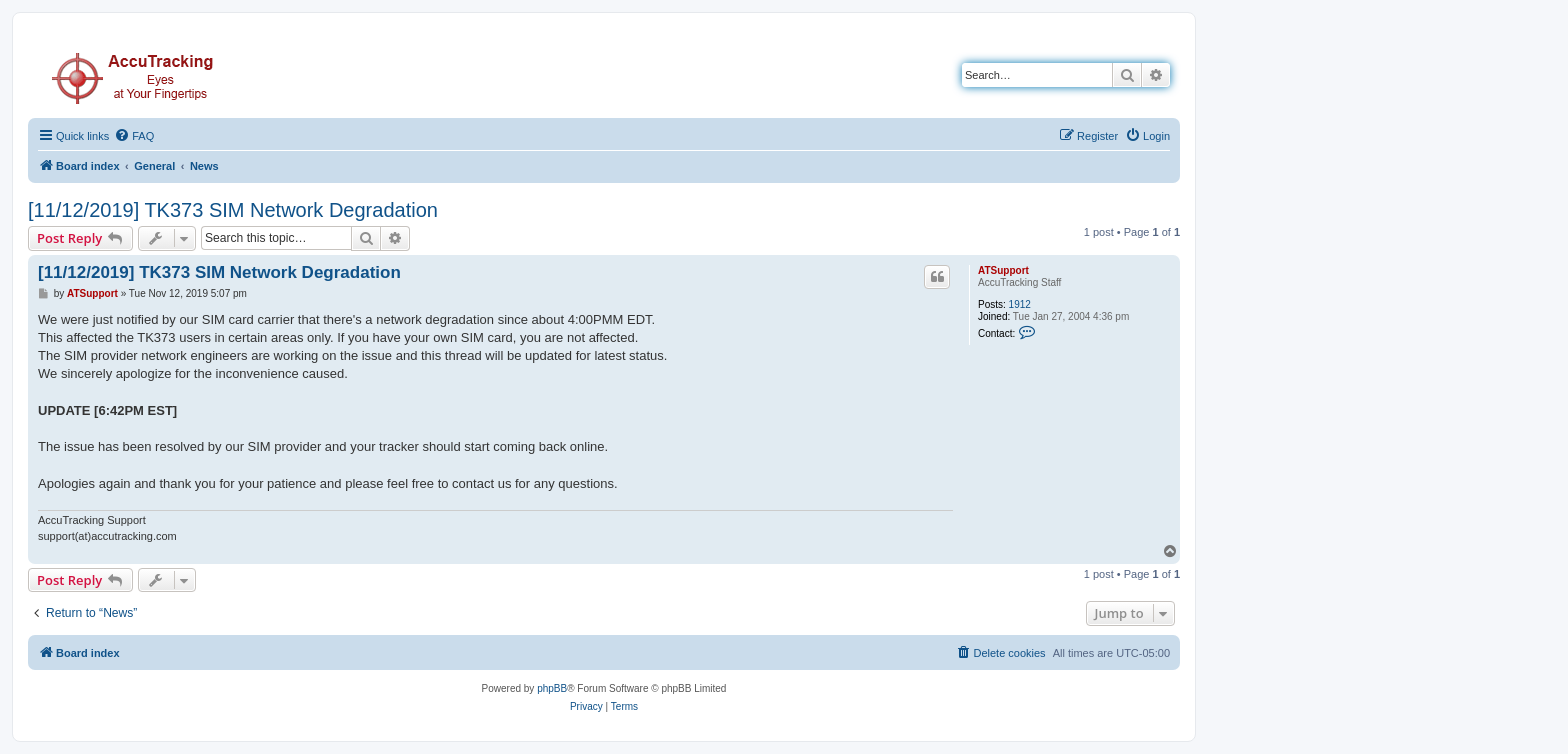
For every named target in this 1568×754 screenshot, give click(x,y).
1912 (1020, 304)
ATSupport (1003, 270)
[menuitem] (134, 136)
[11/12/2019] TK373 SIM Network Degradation (233, 210)
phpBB (552, 688)
